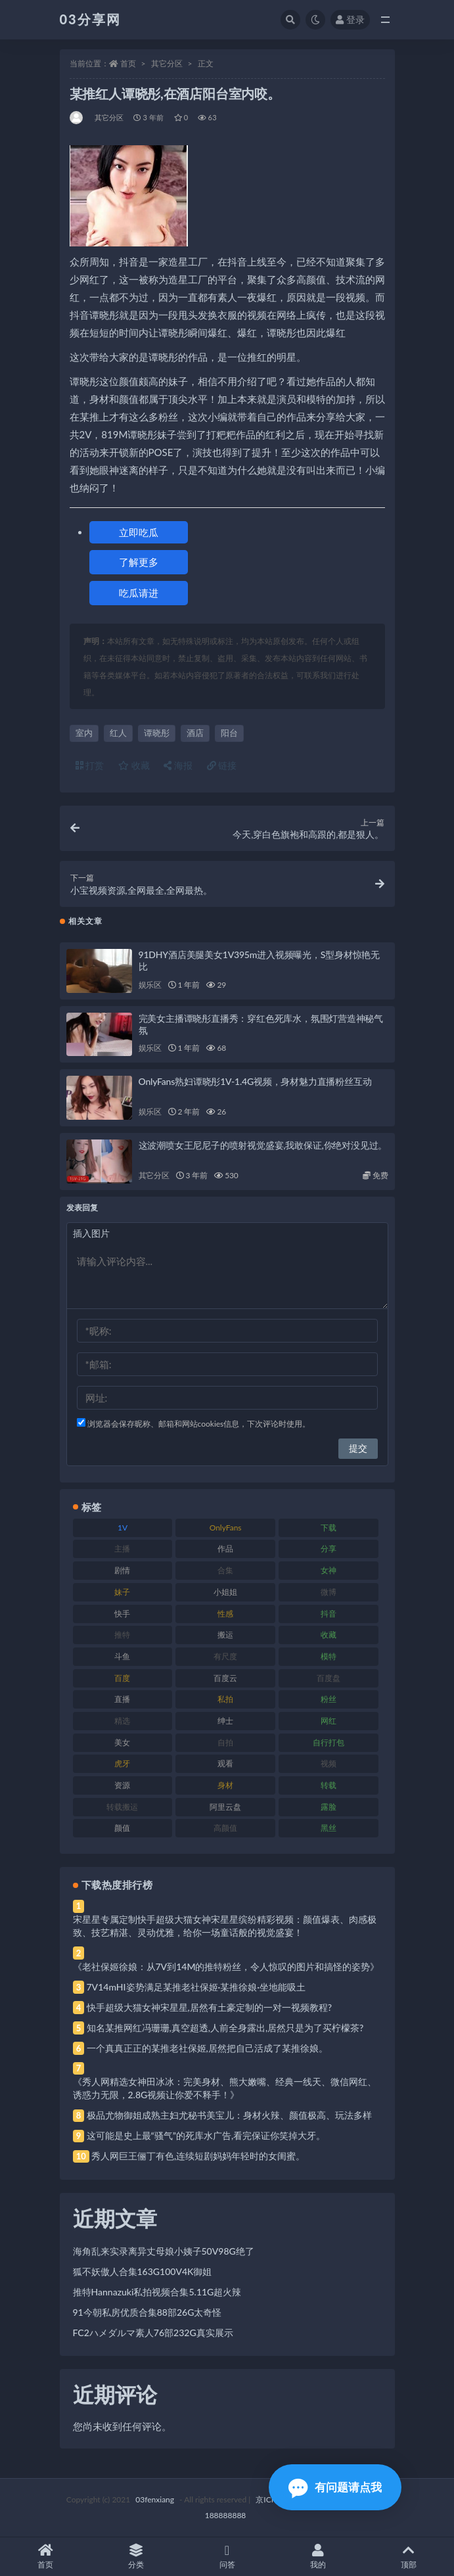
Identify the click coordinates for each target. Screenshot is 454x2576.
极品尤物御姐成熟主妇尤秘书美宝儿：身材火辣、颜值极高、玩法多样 (229, 2115)
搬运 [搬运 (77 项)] (225, 1635)
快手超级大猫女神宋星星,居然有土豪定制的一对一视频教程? (209, 2007)
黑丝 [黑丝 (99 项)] (328, 1828)
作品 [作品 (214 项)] (225, 1548)
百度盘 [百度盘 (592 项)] (328, 1678)
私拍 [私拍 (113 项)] (225, 1699)
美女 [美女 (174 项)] (122, 1742)
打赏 (90, 765)
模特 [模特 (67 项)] (328, 1656)
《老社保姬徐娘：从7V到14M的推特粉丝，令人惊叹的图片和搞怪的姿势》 (226, 1966)
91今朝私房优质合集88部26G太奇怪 (147, 2312)
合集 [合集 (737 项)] (225, 1570)
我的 (318, 2556)
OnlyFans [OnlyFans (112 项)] (226, 1527)
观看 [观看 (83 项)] (225, 1763)
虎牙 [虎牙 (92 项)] (122, 1763)
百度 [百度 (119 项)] (122, 1678)
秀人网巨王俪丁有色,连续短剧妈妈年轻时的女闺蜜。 (198, 2155)
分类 (136, 2556)
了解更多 (138, 562)
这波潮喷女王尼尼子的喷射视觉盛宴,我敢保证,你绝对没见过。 (263, 1145)
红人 (118, 732)
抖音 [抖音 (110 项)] (328, 1614)
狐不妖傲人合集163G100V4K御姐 (142, 2271)
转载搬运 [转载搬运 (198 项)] (122, 1807)
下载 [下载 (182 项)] (328, 1527)
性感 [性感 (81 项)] (225, 1614)
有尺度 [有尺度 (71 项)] (225, 1656)
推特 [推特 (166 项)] (122, 1635)
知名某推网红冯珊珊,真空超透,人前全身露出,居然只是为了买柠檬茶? (225, 2027)
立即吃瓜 (138, 532)
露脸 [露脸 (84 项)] (328, 1807)
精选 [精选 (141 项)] (122, 1721)
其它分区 (167, 63)
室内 (84, 732)
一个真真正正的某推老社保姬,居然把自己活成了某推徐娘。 (207, 2048)
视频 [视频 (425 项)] (328, 1763)
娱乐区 (150, 985)
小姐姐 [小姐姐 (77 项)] (225, 1592)
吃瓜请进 (138, 593)
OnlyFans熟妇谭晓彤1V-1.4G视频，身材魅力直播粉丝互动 (255, 1081)
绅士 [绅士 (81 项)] (225, 1721)
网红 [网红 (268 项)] (328, 1721)
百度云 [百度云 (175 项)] (225, 1678)
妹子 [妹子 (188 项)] (122, 1592)
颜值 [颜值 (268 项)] (122, 1828)
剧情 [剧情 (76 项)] (122, 1570)
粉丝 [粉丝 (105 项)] (328, 1699)
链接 (222, 765)
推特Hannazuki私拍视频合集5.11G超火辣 (157, 2291)
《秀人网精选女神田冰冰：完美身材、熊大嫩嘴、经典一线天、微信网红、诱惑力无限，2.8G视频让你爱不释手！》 (224, 2088)
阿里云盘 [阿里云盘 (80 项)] (225, 1807)
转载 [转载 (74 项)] (328, 1785)
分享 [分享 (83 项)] (328, 1548)
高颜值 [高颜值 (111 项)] (225, 1828)
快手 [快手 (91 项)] (122, 1614)
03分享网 (90, 19)
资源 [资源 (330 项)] (122, 1785)
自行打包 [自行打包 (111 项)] (328, 1742)
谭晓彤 (157, 732)
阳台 (229, 732)
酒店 (195, 732)
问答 (226, 2556)
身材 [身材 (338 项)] (225, 1785)
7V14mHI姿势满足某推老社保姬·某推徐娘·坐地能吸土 (196, 1986)
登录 (350, 19)
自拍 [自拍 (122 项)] (225, 1742)
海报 (178, 765)
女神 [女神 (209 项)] (328, 1570)
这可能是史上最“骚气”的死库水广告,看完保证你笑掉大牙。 (206, 2135)
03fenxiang (154, 2499)
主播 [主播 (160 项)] (122, 1548)
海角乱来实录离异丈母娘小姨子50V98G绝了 (163, 2251)
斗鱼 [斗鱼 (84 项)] (122, 1656)
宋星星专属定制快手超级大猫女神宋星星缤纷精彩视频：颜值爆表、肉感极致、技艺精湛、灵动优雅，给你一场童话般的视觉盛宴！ (224, 1926)
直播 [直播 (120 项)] (122, 1699)
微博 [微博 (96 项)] (328, 1592)
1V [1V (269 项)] (122, 1527)
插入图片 (91, 1233)
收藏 (134, 765)
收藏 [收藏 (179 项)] (328, 1635)
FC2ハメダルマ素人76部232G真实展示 (153, 2332)
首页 (128, 63)
